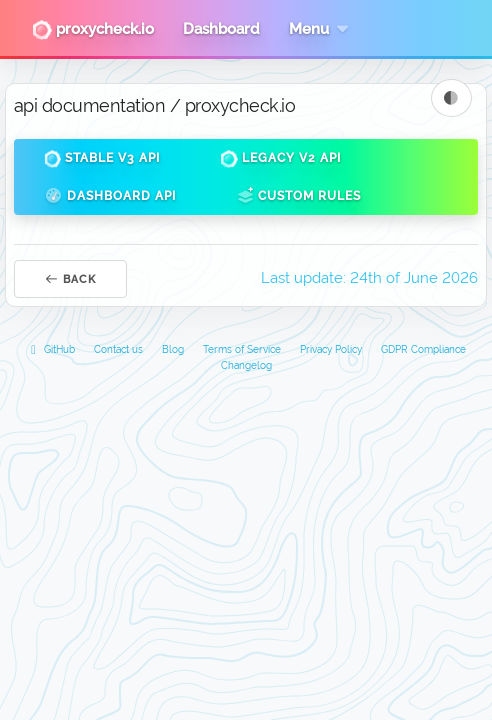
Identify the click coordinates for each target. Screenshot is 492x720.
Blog (173, 349)
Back (70, 279)
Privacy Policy (331, 349)
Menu (320, 29)
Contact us (118, 349)
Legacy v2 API (280, 159)
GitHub (51, 349)
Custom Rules (299, 196)
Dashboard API (110, 196)
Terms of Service (242, 349)
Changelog (246, 365)
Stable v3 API (102, 159)
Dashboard (221, 29)
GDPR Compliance (423, 349)
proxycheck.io (93, 30)
